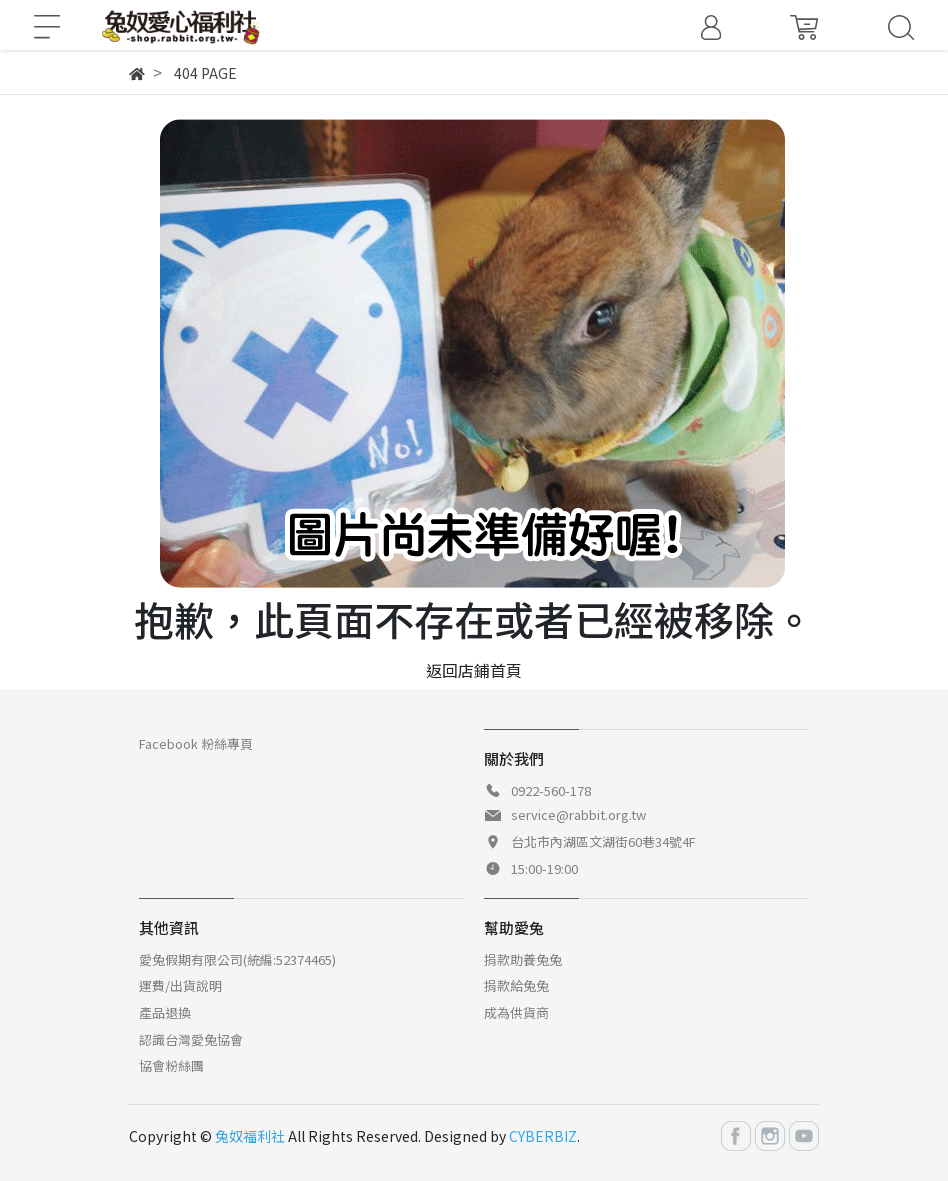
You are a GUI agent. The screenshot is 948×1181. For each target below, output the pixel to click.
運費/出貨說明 (180, 985)
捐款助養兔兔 (523, 959)
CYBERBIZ (543, 1136)
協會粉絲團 (171, 1065)
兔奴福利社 (250, 1136)
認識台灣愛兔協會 (191, 1039)
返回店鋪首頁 (474, 670)
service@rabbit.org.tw (578, 814)
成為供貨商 (516, 1012)
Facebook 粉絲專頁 (196, 743)
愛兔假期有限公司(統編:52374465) (237, 959)
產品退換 (165, 1012)
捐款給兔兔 (516, 985)
